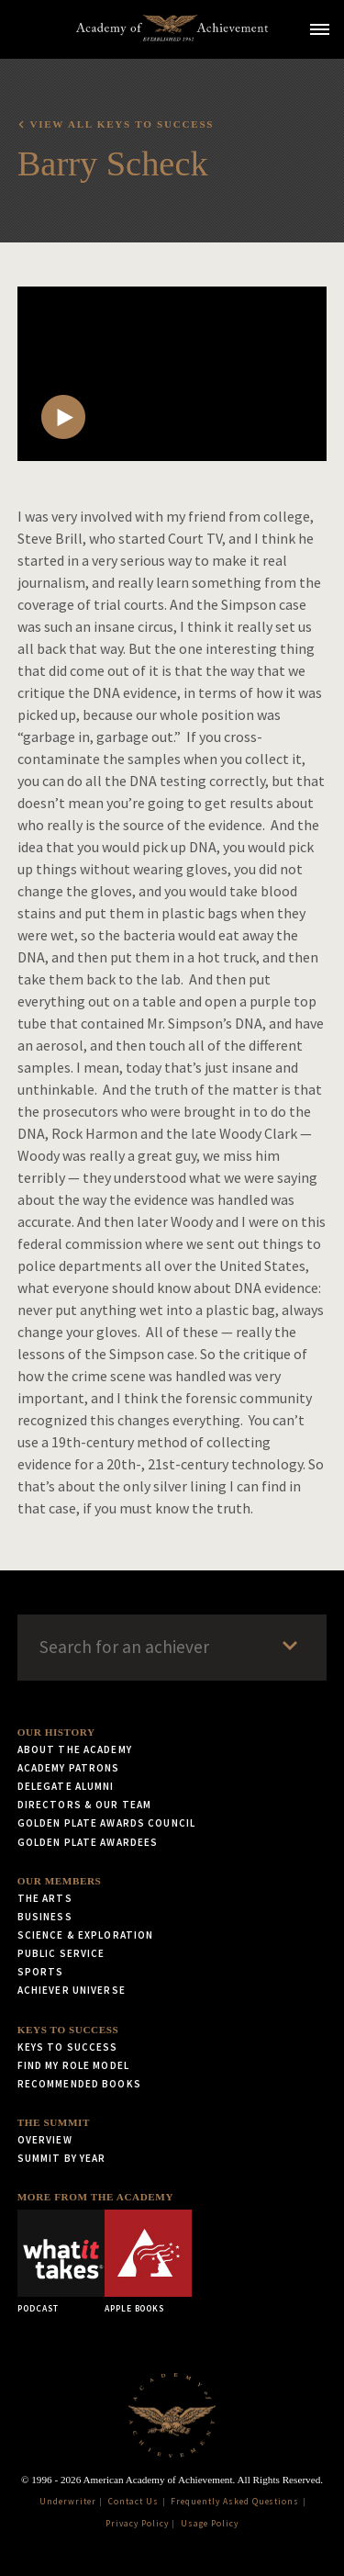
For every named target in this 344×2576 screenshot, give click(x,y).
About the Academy (74, 1749)
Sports (40, 1971)
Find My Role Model (73, 2065)
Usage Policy (210, 2523)
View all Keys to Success (121, 123)
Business (44, 1916)
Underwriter (67, 2501)
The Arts (44, 1898)
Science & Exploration (85, 1935)
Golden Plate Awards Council (106, 1823)
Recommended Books (79, 2083)
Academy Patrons (68, 1767)
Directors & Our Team (84, 1804)
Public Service (61, 1953)
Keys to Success (68, 2029)
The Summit (53, 2122)
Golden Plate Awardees (88, 1842)
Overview (44, 2139)
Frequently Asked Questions (235, 2501)
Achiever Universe (71, 1990)
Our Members (59, 1880)
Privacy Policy (136, 2523)
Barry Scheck (112, 163)
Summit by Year (61, 2158)
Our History (56, 1732)
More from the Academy (95, 2196)
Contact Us (133, 2501)
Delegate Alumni (66, 1786)
